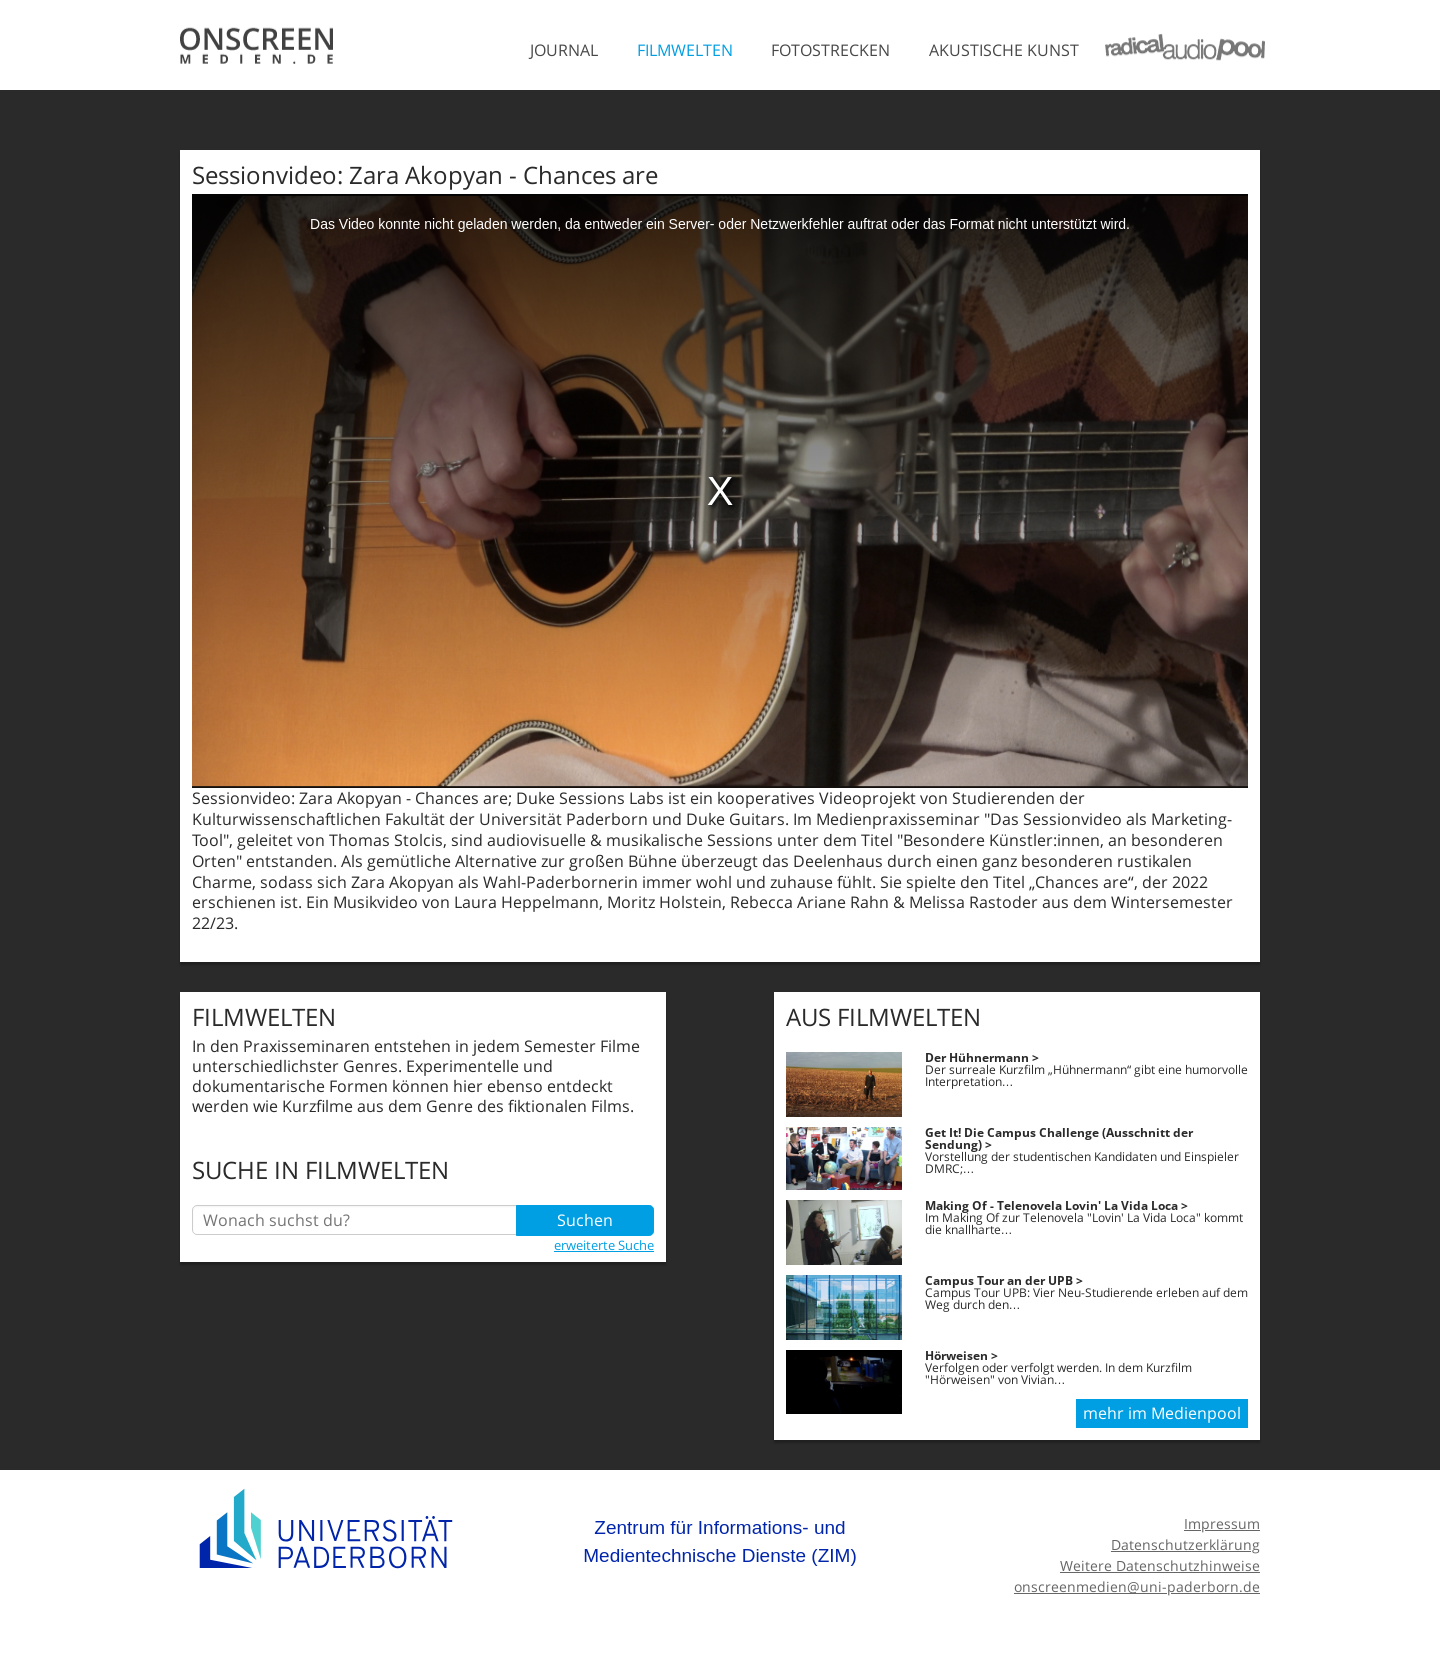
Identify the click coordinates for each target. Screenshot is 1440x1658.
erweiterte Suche (604, 1245)
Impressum (1222, 1523)
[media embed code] (720, 491)
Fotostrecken (830, 50)
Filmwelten (685, 50)
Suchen (585, 1220)
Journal (564, 50)
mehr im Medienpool (1162, 1414)
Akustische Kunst (1004, 50)
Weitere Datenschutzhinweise (1160, 1565)
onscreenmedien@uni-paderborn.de (1137, 1586)
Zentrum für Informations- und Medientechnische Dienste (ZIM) (720, 1541)
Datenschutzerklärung (1185, 1544)
